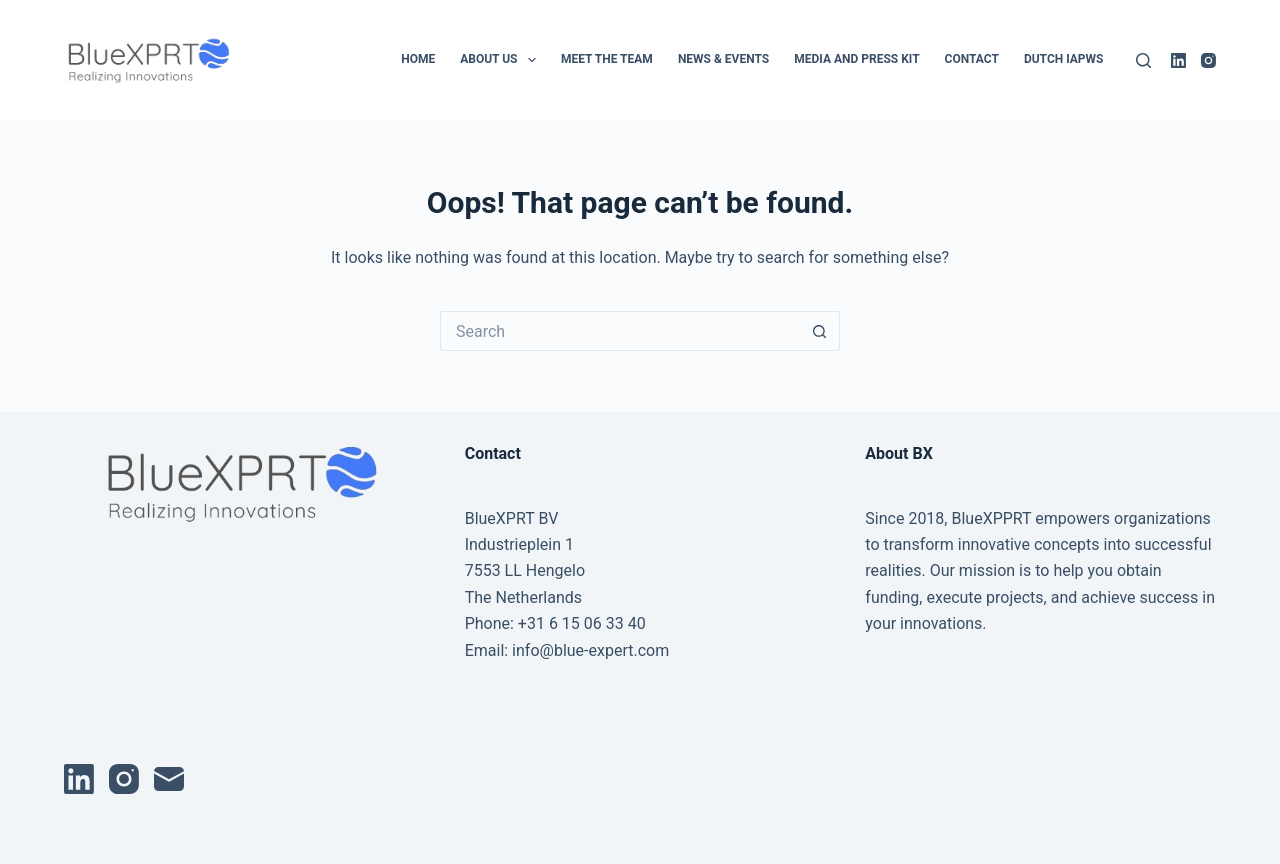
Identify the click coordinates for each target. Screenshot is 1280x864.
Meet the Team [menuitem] (607, 59)
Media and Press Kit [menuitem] (856, 59)
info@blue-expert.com (590, 650)
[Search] (1143, 60)
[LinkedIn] (1178, 60)
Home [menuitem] (418, 59)
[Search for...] (620, 331)
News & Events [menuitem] (723, 59)
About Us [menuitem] (502, 60)
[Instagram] (1208, 60)
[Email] (169, 779)
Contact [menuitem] (972, 59)
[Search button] (820, 331)
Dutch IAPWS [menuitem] (1064, 59)
